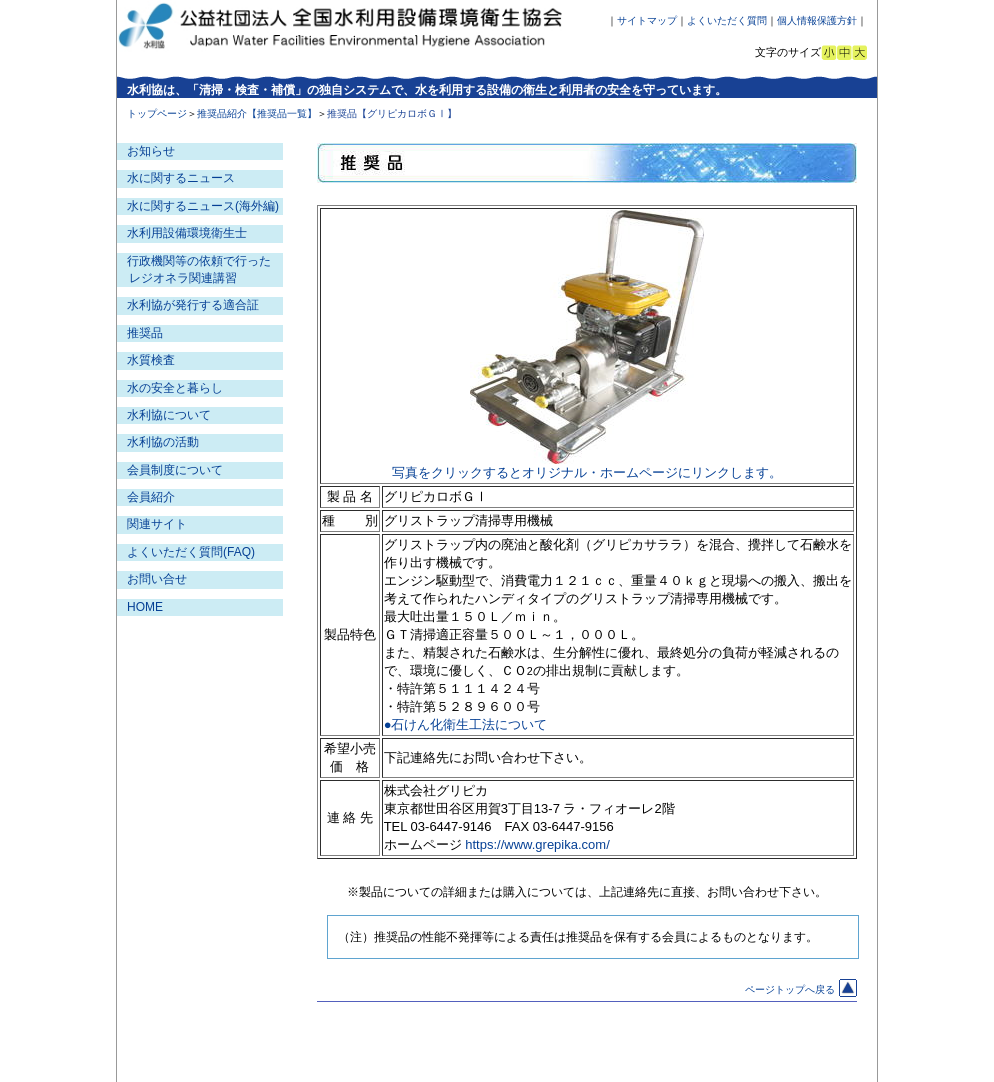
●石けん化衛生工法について (466, 724)
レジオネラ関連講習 (183, 278)
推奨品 (145, 333)
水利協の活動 (163, 442)
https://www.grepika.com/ (537, 844)
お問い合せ (157, 579)
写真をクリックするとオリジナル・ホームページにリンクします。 (587, 472)
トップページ (157, 113)
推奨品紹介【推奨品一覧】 (257, 113)
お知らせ (151, 151)
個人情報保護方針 (817, 20)
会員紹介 (151, 497)
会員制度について (175, 470)
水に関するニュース (181, 178)
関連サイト (157, 524)
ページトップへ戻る (801, 989)
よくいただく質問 (727, 20)
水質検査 (151, 360)
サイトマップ (647, 20)
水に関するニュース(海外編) (203, 206)
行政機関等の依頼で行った (199, 261)
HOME (145, 607)
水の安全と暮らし (175, 388)
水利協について (169, 415)
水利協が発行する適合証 (193, 305)
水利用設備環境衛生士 (187, 233)
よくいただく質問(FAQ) (191, 552)
